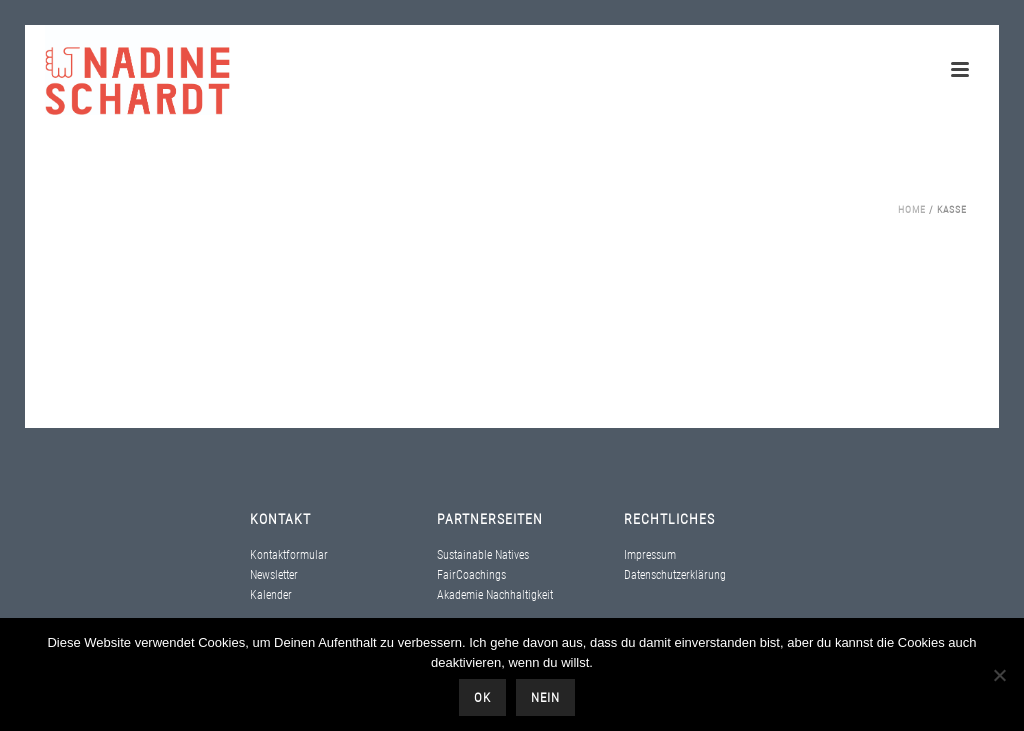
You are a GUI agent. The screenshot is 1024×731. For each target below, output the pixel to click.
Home (912, 209)
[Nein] (999, 675)
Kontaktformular (289, 555)
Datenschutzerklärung (675, 575)
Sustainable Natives (483, 555)
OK (482, 697)
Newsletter (274, 575)
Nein (545, 697)
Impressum (650, 555)
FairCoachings (471, 575)
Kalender (271, 595)
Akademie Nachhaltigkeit (495, 595)
